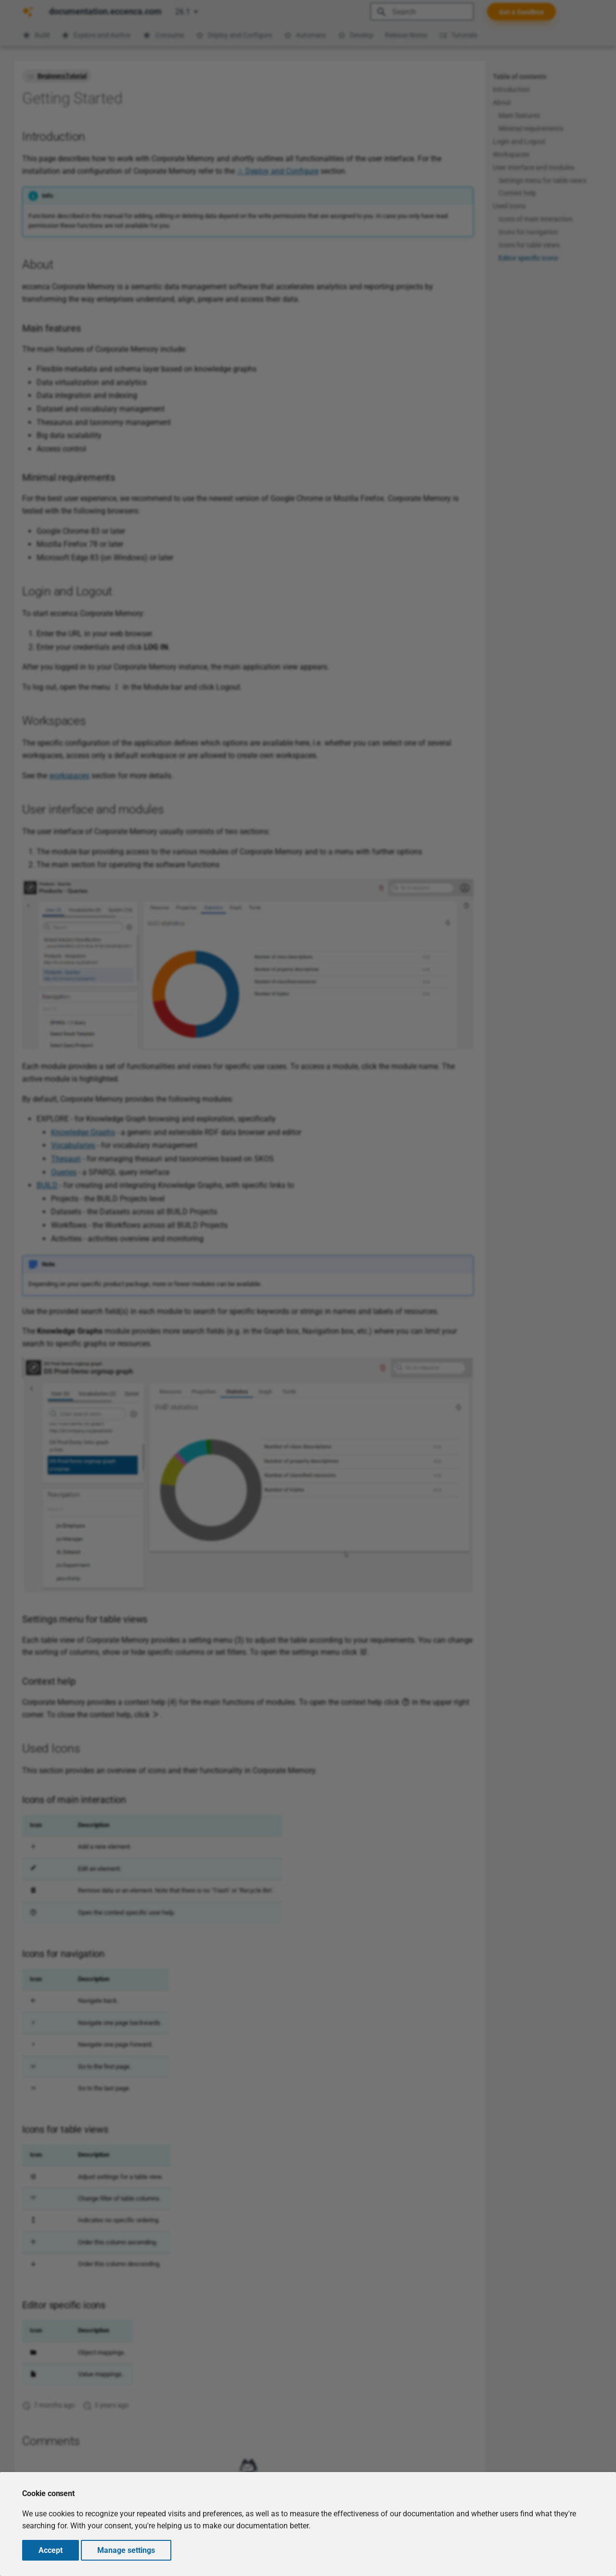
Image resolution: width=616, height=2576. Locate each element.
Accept (50, 2550)
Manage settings (126, 2550)
